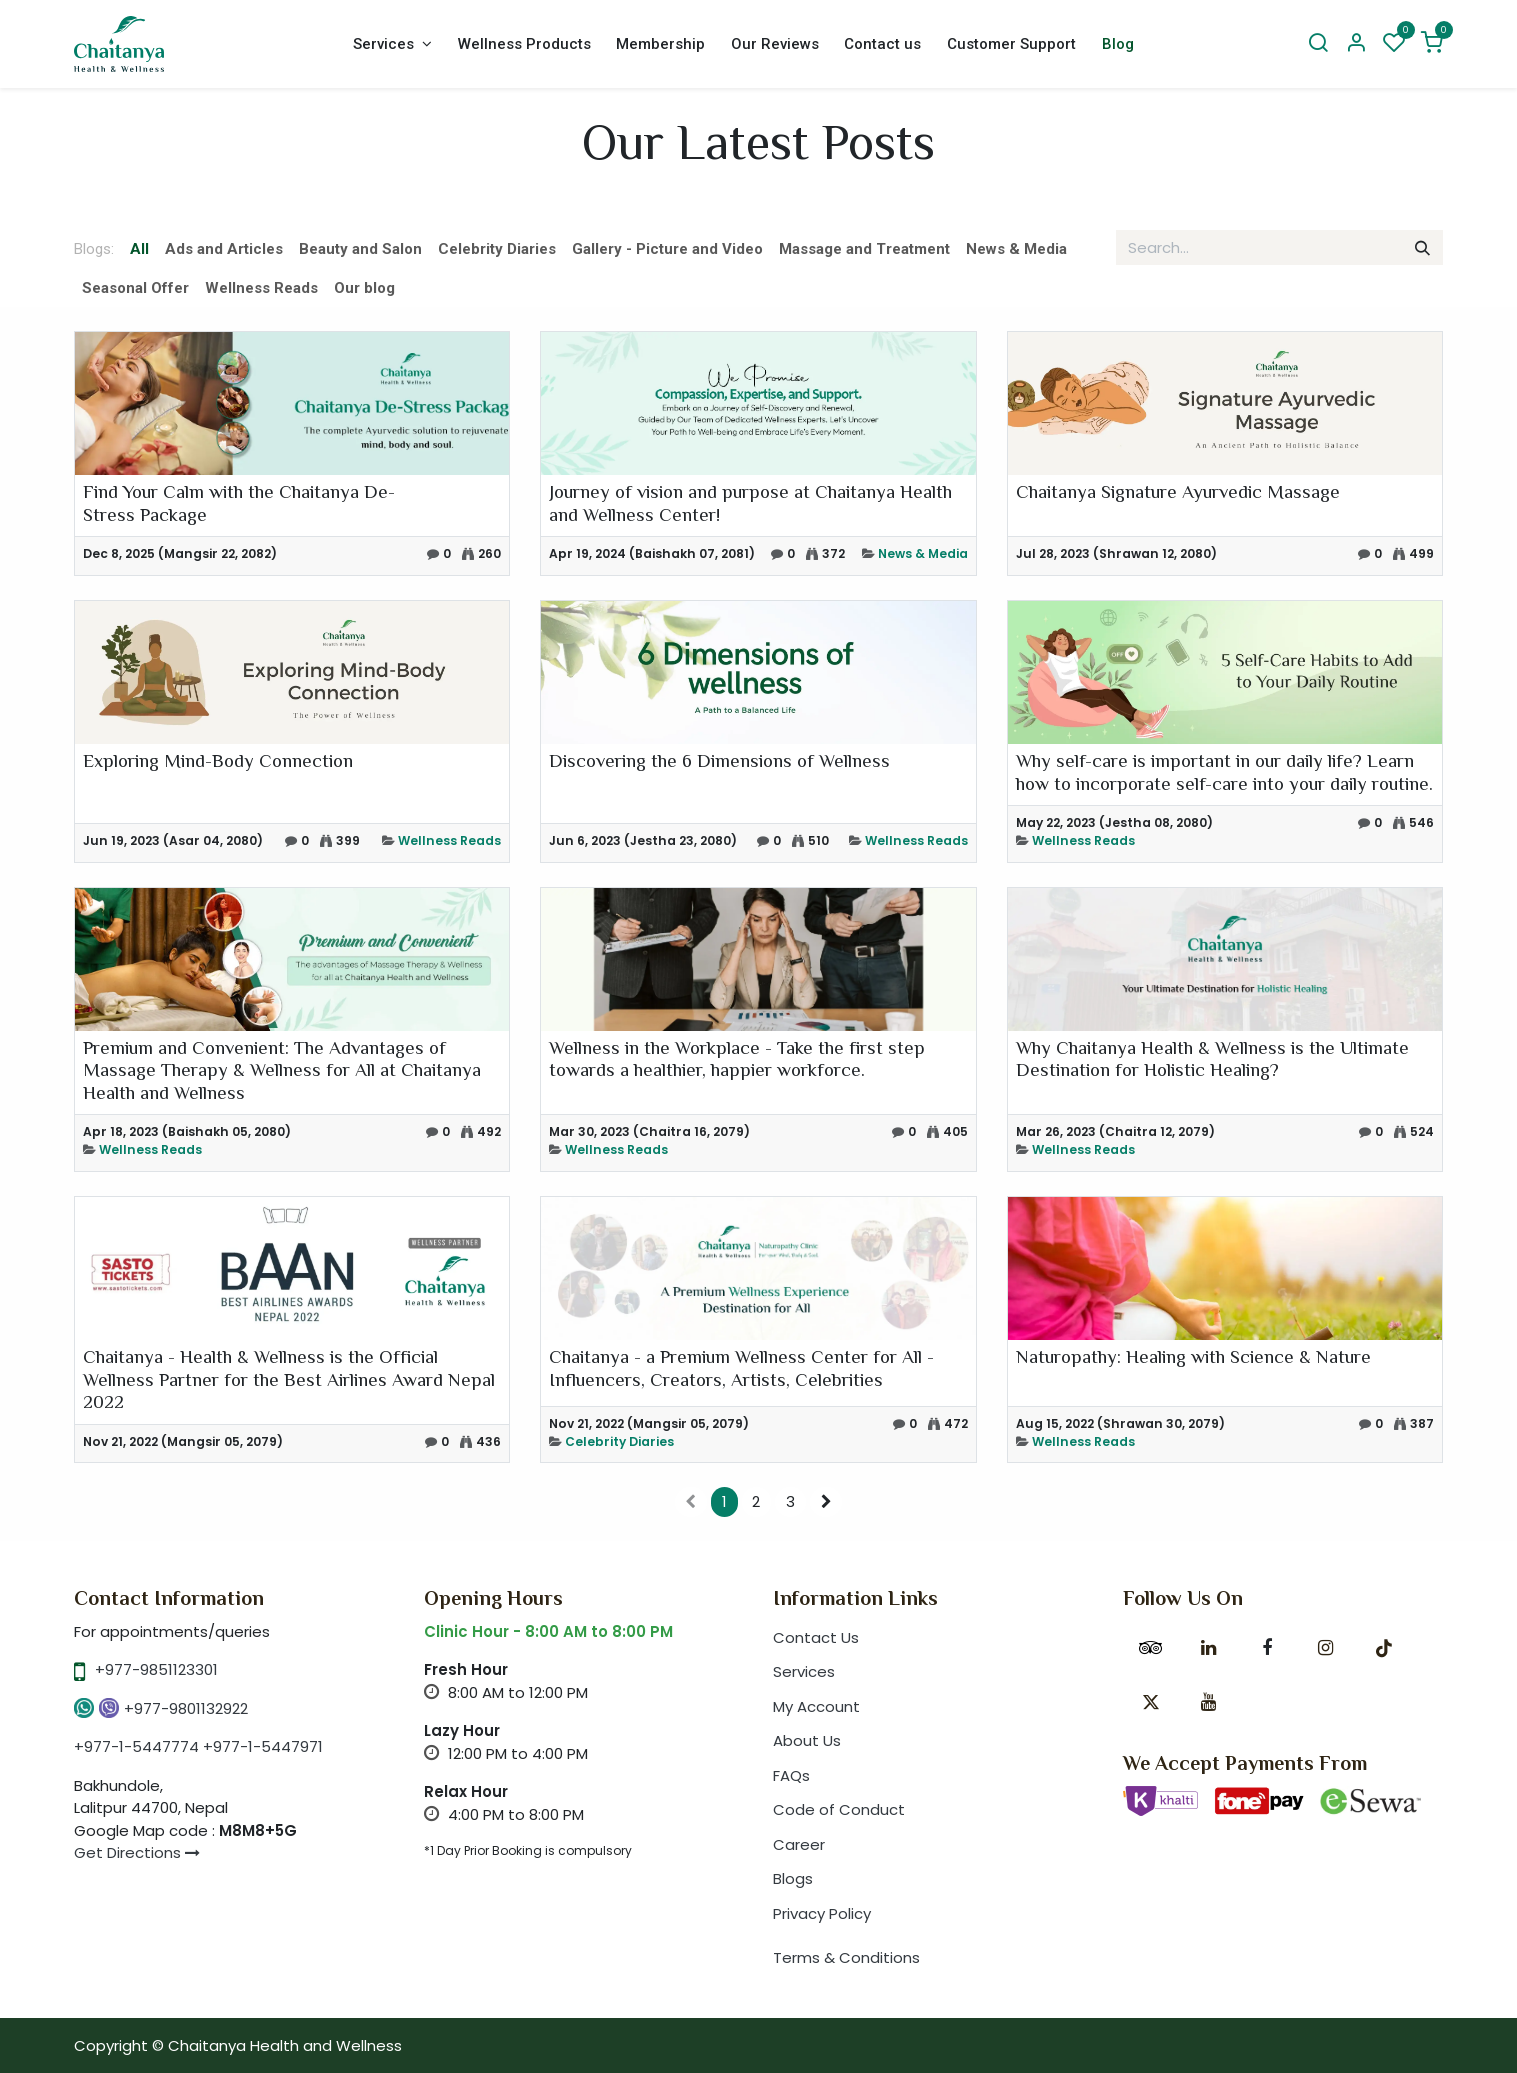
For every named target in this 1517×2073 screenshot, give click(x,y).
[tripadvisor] (1151, 1648)
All (139, 249)
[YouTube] (1209, 1702)
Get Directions (137, 1852)
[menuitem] (392, 44)
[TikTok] (1384, 1648)
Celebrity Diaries (619, 1441)
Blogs (793, 1878)
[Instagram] (1326, 1648)
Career (799, 1844)
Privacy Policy (822, 1913)
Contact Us (816, 1637)
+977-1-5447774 (136, 1746)
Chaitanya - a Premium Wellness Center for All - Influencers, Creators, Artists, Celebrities (741, 1370)
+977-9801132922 (186, 1708)
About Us (807, 1740)
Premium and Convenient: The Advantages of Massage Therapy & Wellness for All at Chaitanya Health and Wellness (282, 1073)
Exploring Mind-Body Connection (218, 763)
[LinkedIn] (1209, 1648)
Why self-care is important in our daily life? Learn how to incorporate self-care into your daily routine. (1224, 774)
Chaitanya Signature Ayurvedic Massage (1178, 494)
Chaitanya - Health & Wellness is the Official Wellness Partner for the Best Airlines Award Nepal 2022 (289, 1382)
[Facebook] (1267, 1648)
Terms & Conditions (846, 1957)
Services (804, 1671)
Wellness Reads (449, 840)
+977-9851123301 (156, 1669)
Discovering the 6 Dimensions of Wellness (719, 763)
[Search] (1318, 44)
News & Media (923, 553)
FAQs (791, 1775)
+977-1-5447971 (263, 1746)
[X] (1151, 1702)
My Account (816, 1706)
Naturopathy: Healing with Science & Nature (1193, 1359)
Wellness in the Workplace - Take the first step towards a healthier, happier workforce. (737, 1061)
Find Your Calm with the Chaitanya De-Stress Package (239, 505)
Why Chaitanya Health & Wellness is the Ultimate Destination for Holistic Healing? (1212, 1061)
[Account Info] (1356, 44)
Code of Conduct (839, 1809)
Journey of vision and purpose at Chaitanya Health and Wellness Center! (750, 505)
